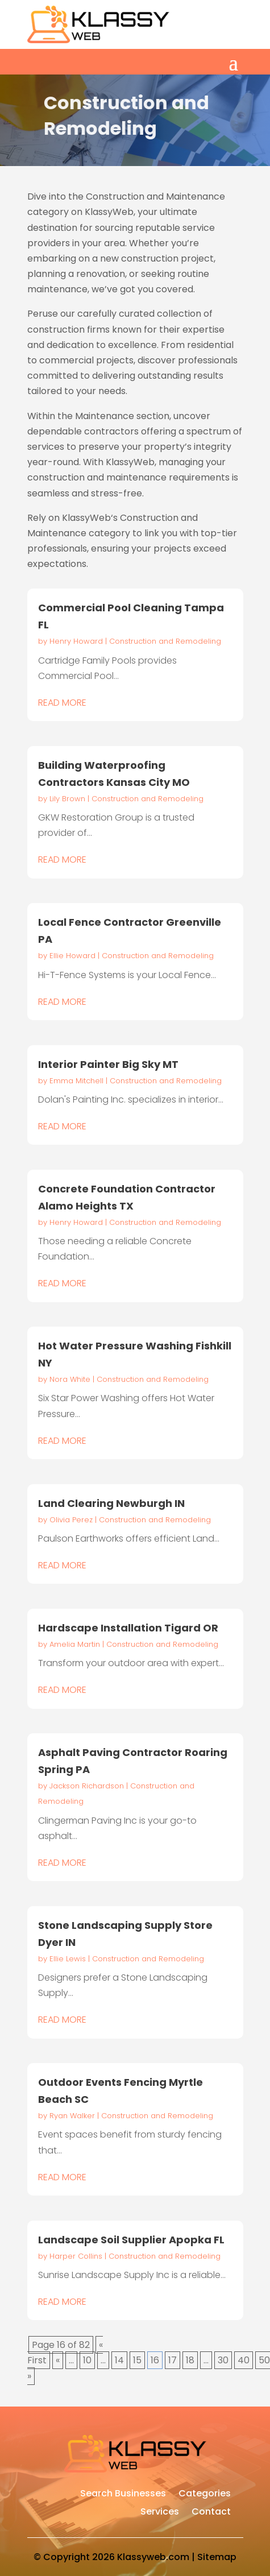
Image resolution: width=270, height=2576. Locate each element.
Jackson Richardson (86, 1785)
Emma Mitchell (76, 1080)
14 (119, 2360)
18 (190, 2360)
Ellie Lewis (67, 1958)
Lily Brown (67, 798)
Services (159, 2513)
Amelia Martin (74, 1644)
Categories (204, 2495)
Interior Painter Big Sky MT (108, 1064)
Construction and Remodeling (165, 641)
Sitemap (216, 2556)
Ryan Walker (72, 2115)
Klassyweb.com (153, 2556)
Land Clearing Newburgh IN (111, 1503)
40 (244, 2360)
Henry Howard (76, 641)
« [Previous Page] (58, 2360)
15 (137, 2360)
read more (62, 702)
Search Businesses (123, 2495)
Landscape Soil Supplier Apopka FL (131, 2240)
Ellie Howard (72, 955)
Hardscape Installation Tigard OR (128, 1628)
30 (223, 2360)
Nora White (69, 1379)
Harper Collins (75, 2256)
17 (172, 2360)
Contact (211, 2513)
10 (87, 2360)
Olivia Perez (71, 1519)
